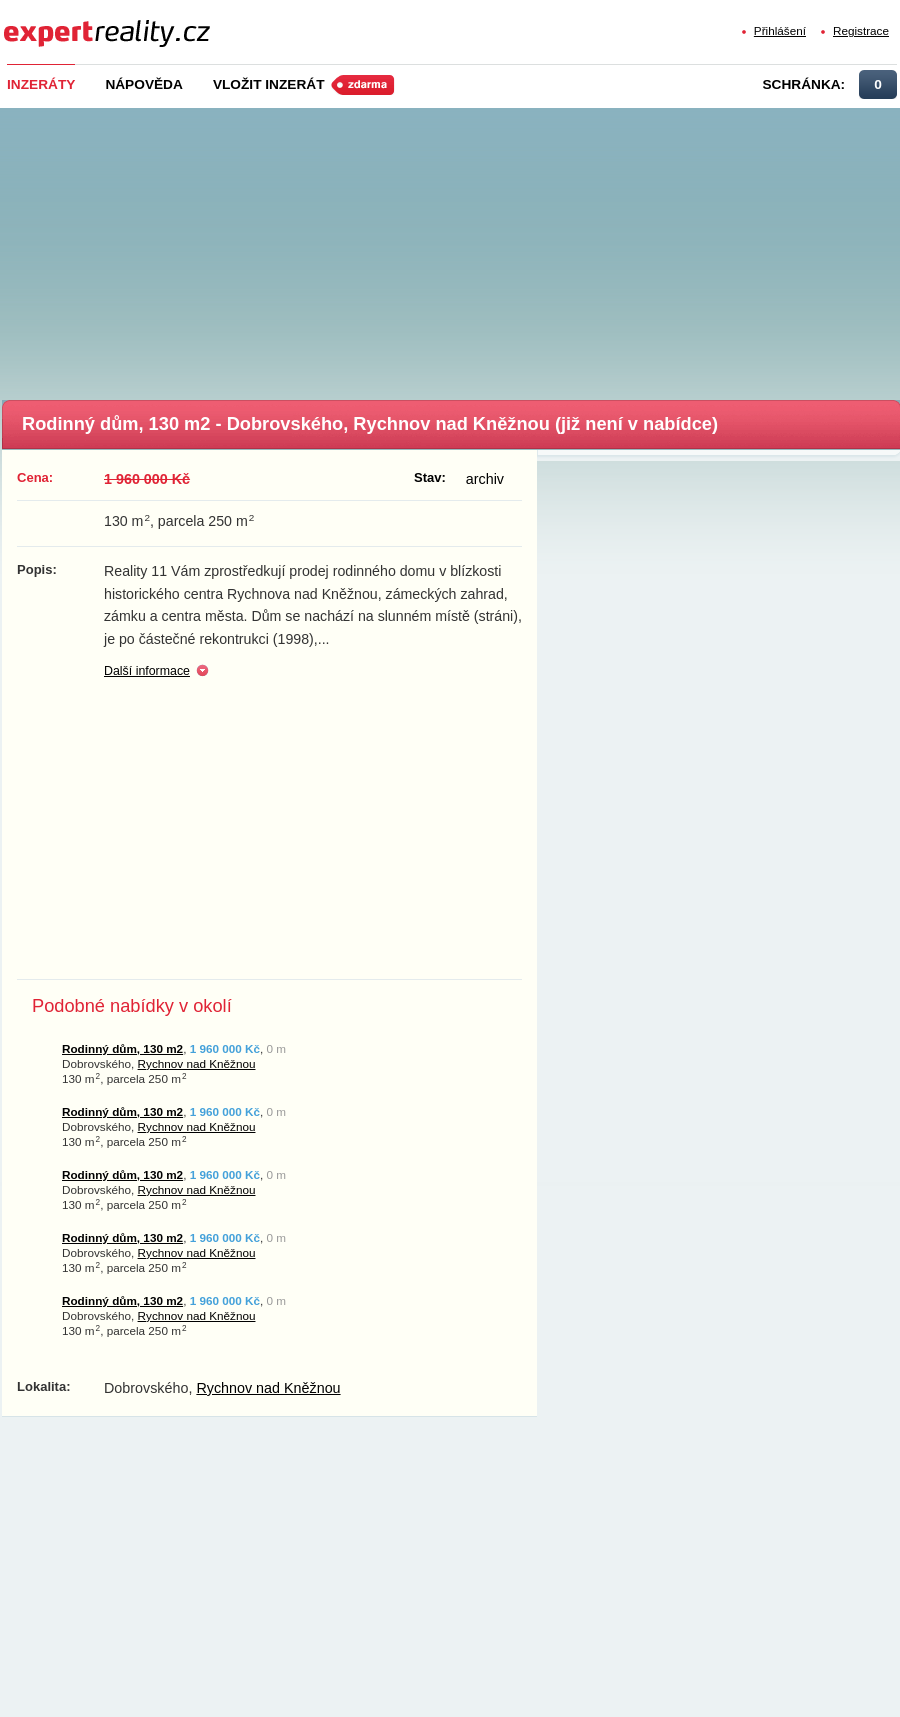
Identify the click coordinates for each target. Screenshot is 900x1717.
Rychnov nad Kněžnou (197, 1063)
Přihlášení (780, 30)
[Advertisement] (452, 248)
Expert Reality (40, 21)
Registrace (861, 30)
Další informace (147, 671)
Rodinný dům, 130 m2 (122, 1048)
